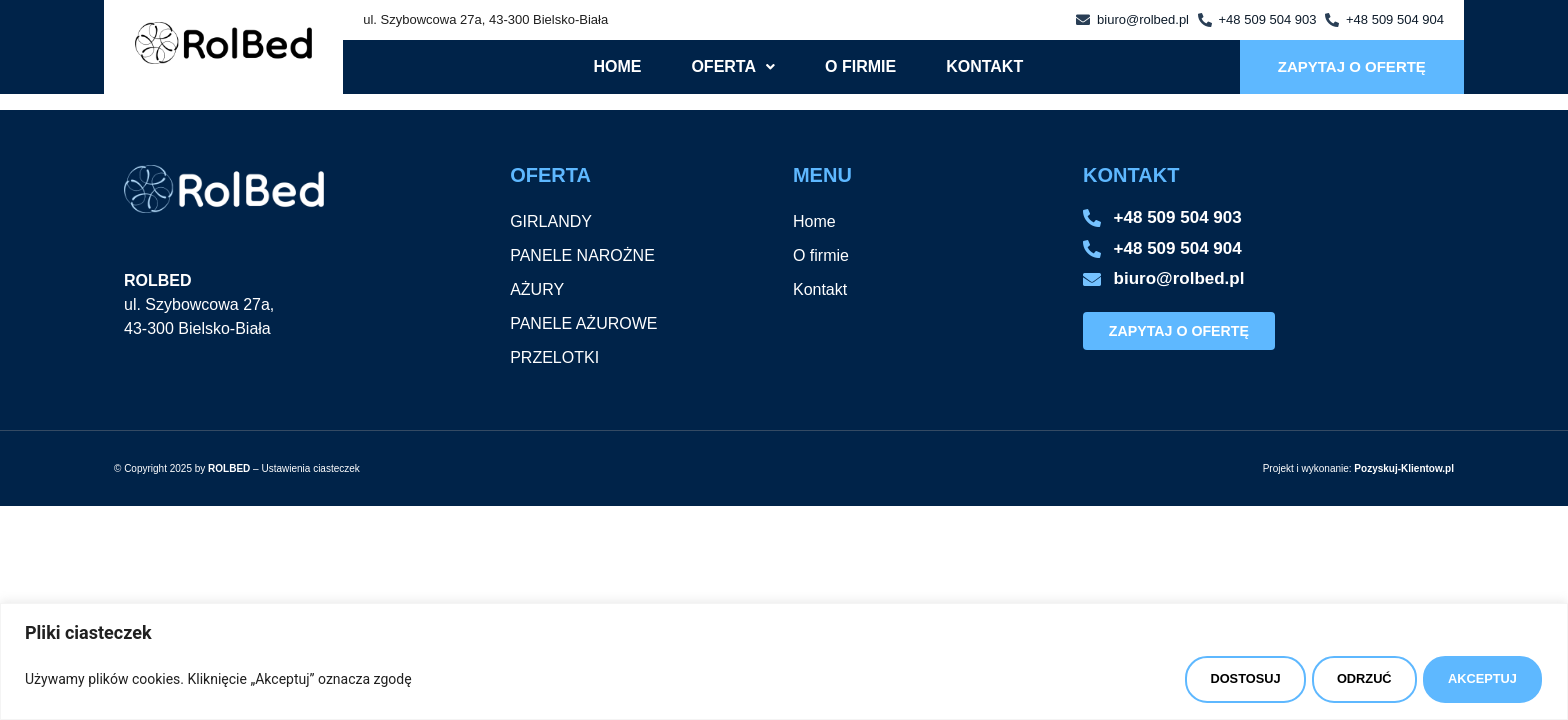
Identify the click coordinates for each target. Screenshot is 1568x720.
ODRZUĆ (1328, 674)
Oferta (733, 66)
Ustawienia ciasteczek (310, 468)
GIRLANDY (551, 221)
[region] (784, 656)
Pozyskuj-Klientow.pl (1404, 468)
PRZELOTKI (554, 357)
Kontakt (984, 66)
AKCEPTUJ (1471, 674)
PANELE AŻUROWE (583, 323)
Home (617, 66)
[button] (733, 67)
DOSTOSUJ (1183, 674)
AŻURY (537, 289)
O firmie (860, 66)
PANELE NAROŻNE (582, 255)
